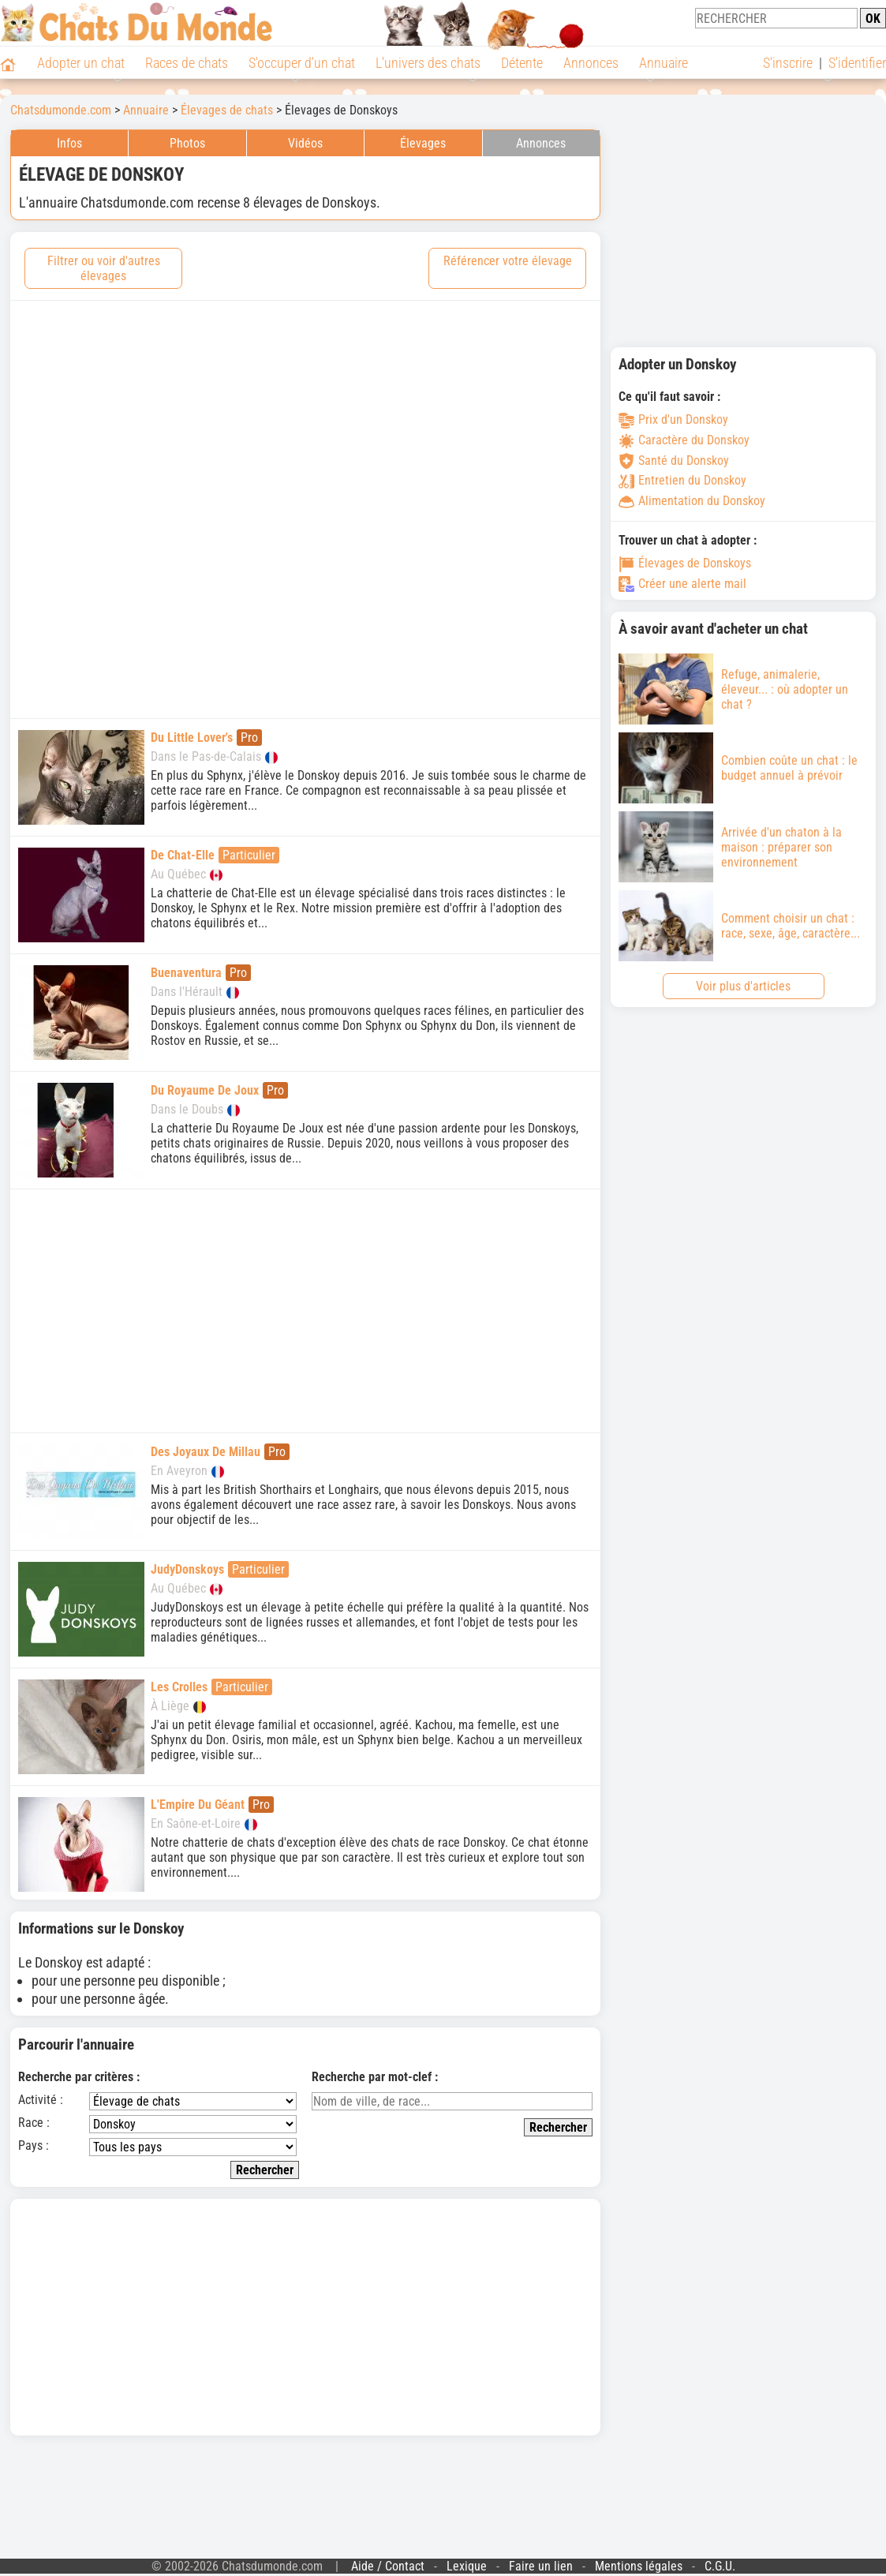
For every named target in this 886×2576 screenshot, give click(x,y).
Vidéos (305, 143)
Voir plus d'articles (743, 986)
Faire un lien (541, 2566)
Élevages (423, 143)
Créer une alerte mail (682, 583)
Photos (187, 143)
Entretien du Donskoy (682, 480)
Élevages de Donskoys (685, 563)
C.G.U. (720, 2566)
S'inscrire (788, 62)
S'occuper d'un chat (302, 62)
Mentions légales (638, 2566)
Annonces (591, 62)
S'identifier (857, 62)
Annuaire (663, 62)
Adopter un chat (81, 62)
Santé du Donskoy (674, 460)
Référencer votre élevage (507, 260)
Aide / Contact (387, 2566)
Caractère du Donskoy (684, 439)
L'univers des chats (428, 62)
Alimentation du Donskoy (692, 500)
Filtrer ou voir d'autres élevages (103, 268)
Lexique (467, 2566)
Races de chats (186, 62)
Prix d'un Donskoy (673, 419)
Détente (522, 62)
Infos (69, 143)
